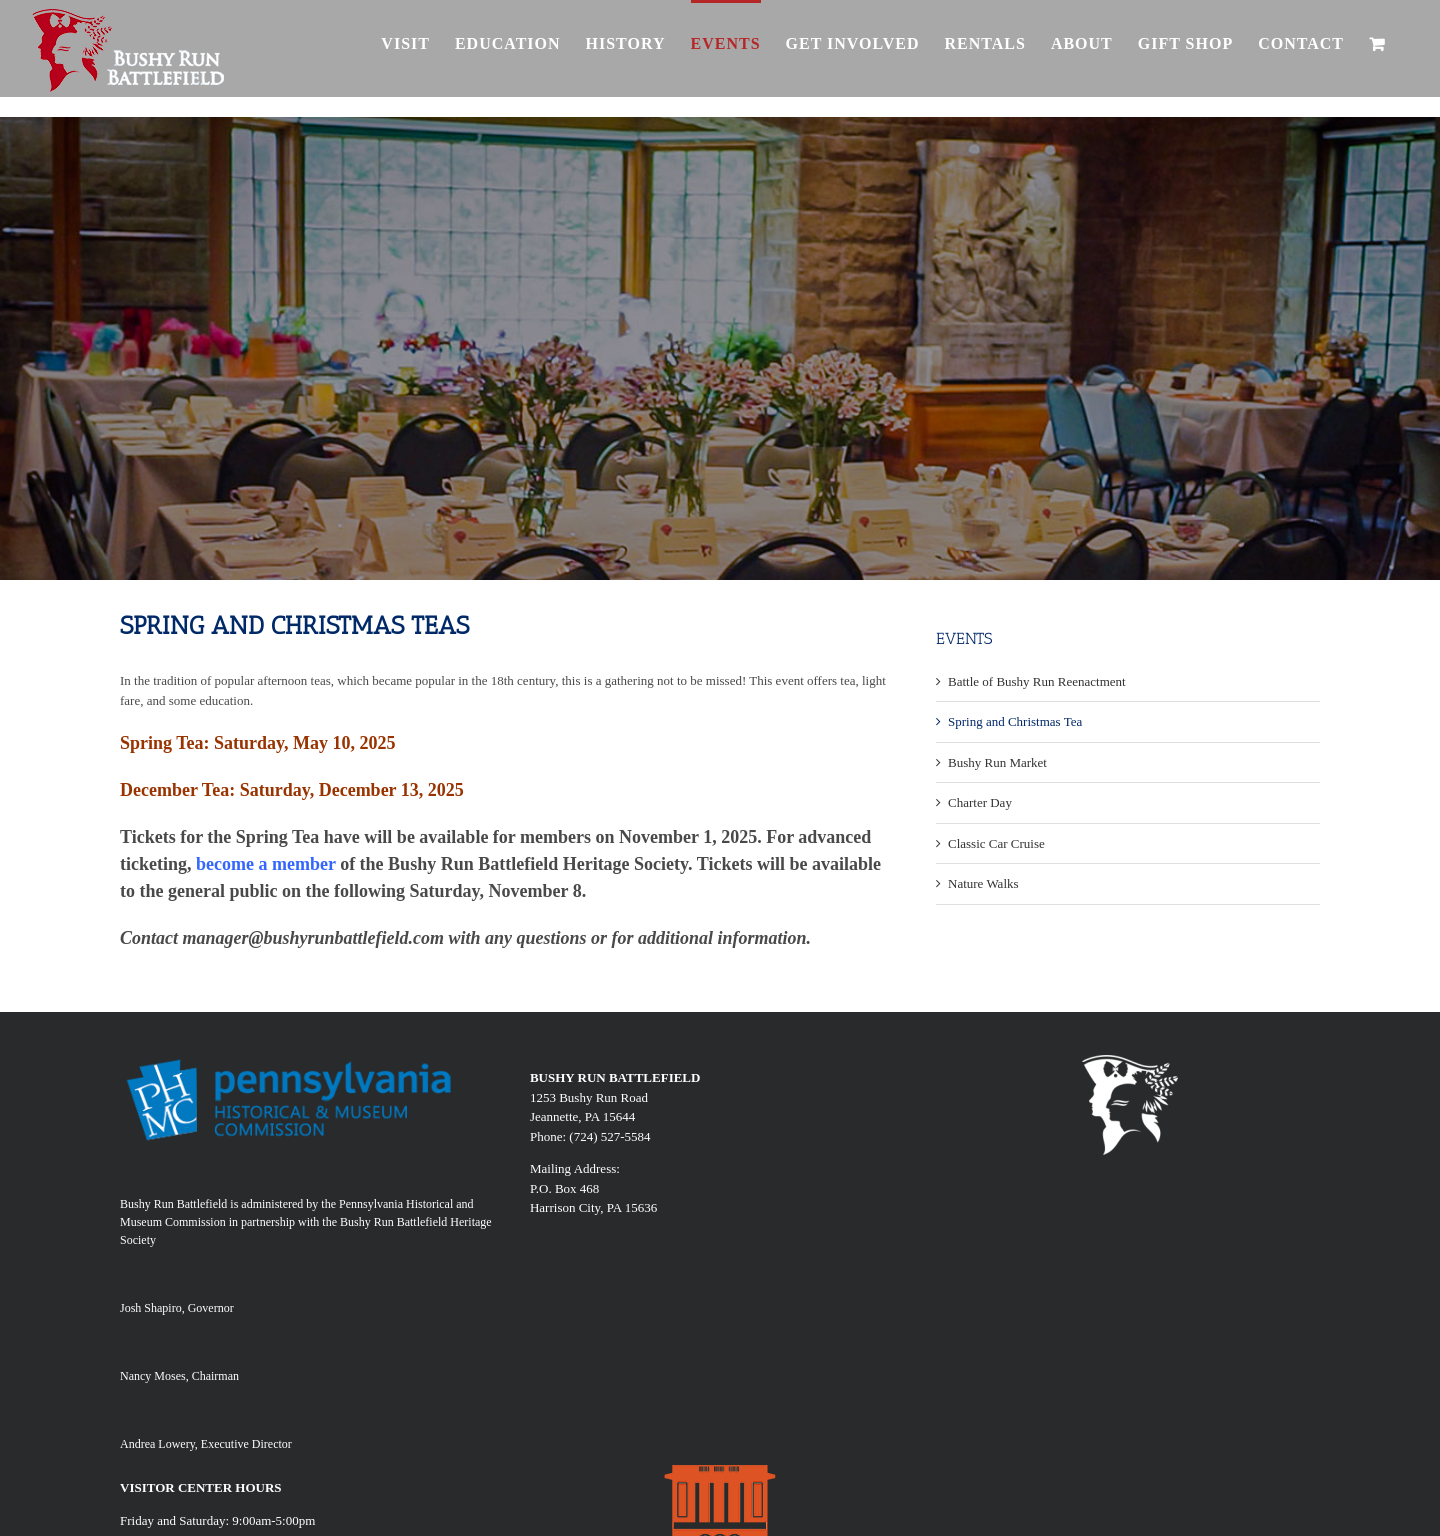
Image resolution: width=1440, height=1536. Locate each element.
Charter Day (980, 802)
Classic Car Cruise (996, 843)
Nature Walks (983, 883)
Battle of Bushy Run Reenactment (1037, 681)
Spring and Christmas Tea (1015, 721)
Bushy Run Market (997, 762)
